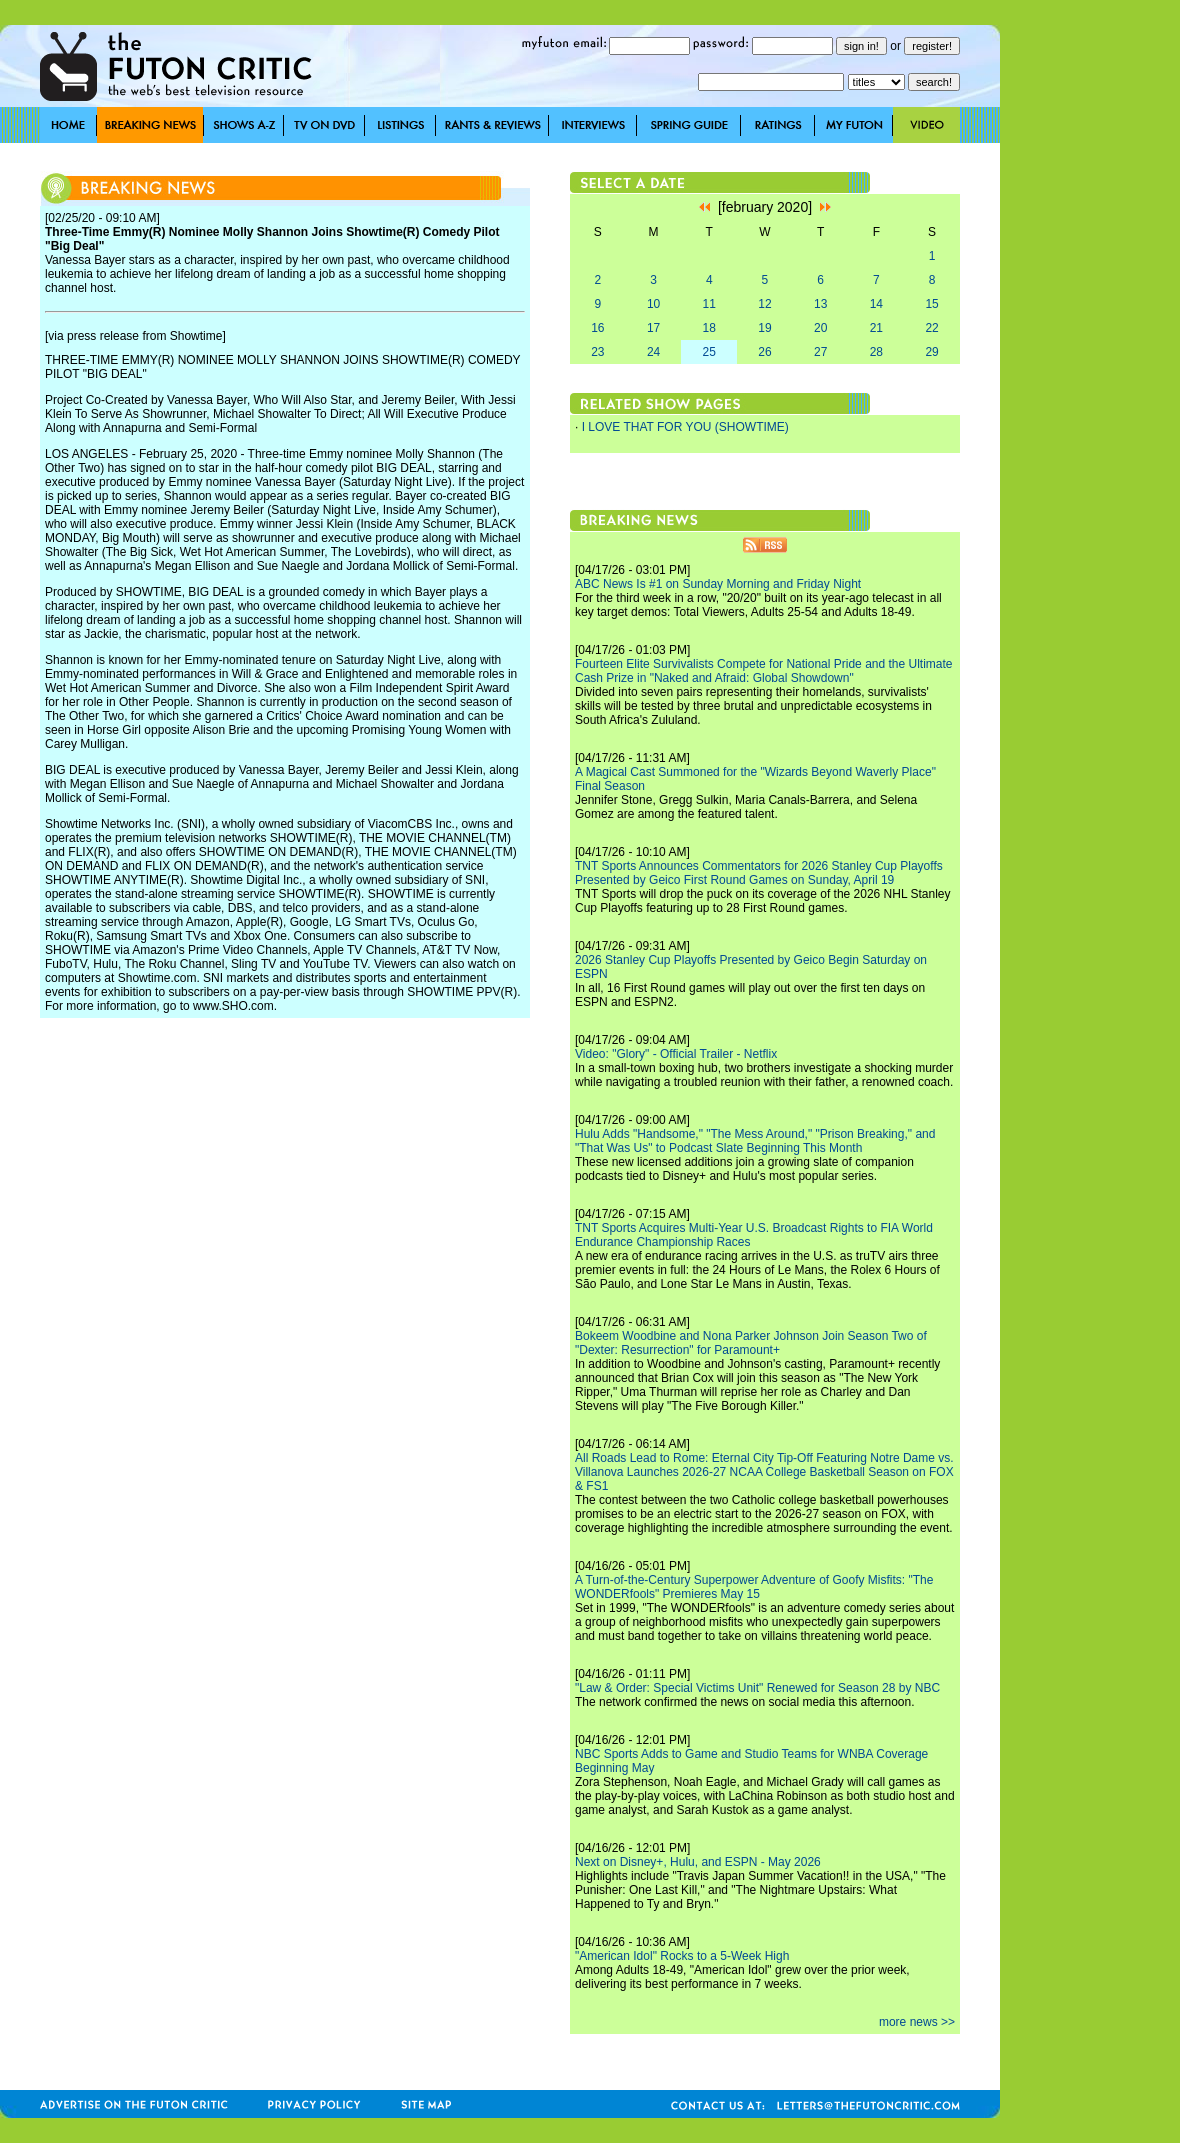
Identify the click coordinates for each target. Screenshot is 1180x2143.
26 (764, 352)
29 (931, 352)
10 (653, 304)
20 (820, 328)
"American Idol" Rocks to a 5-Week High (682, 1956)
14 (876, 304)
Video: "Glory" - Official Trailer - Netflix (676, 1054)
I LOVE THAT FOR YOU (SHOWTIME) (685, 427)
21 (876, 328)
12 (764, 304)
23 (597, 352)
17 (653, 328)
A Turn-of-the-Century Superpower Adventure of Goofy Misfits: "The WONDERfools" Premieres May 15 (754, 1587)
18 (709, 328)
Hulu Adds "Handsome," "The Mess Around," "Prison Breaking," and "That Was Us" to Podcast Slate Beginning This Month (755, 1141)
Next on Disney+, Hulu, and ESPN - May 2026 (698, 1862)
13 (820, 304)
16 (597, 328)
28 (876, 352)
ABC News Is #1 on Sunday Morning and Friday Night (718, 584)
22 (931, 328)
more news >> (917, 2022)
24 (653, 352)
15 (931, 304)
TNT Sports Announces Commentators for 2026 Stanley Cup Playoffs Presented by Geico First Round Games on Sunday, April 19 (759, 873)
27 (820, 352)
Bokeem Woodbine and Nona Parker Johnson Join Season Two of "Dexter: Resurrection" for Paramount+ (751, 1343)
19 (764, 328)
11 (709, 304)
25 (709, 352)
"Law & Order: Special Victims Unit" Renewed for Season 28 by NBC (757, 1688)
